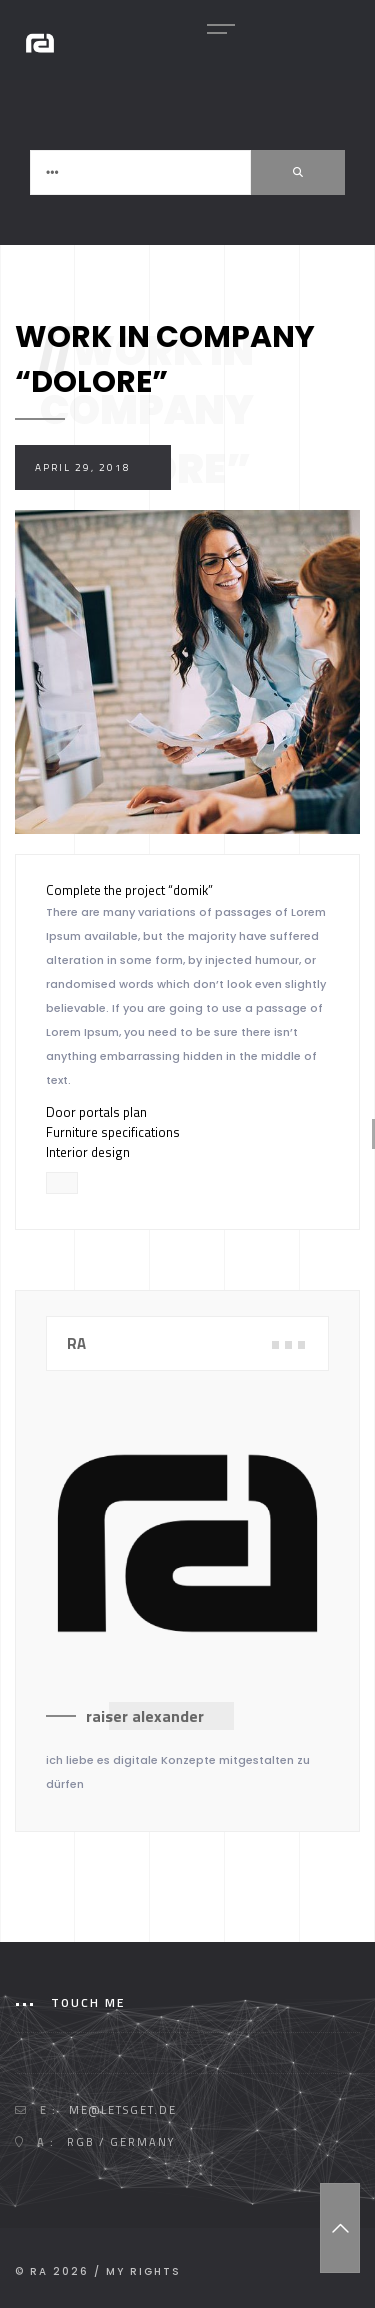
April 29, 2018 (83, 467)
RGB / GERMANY (121, 2142)
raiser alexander (145, 1716)
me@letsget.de (123, 2110)
